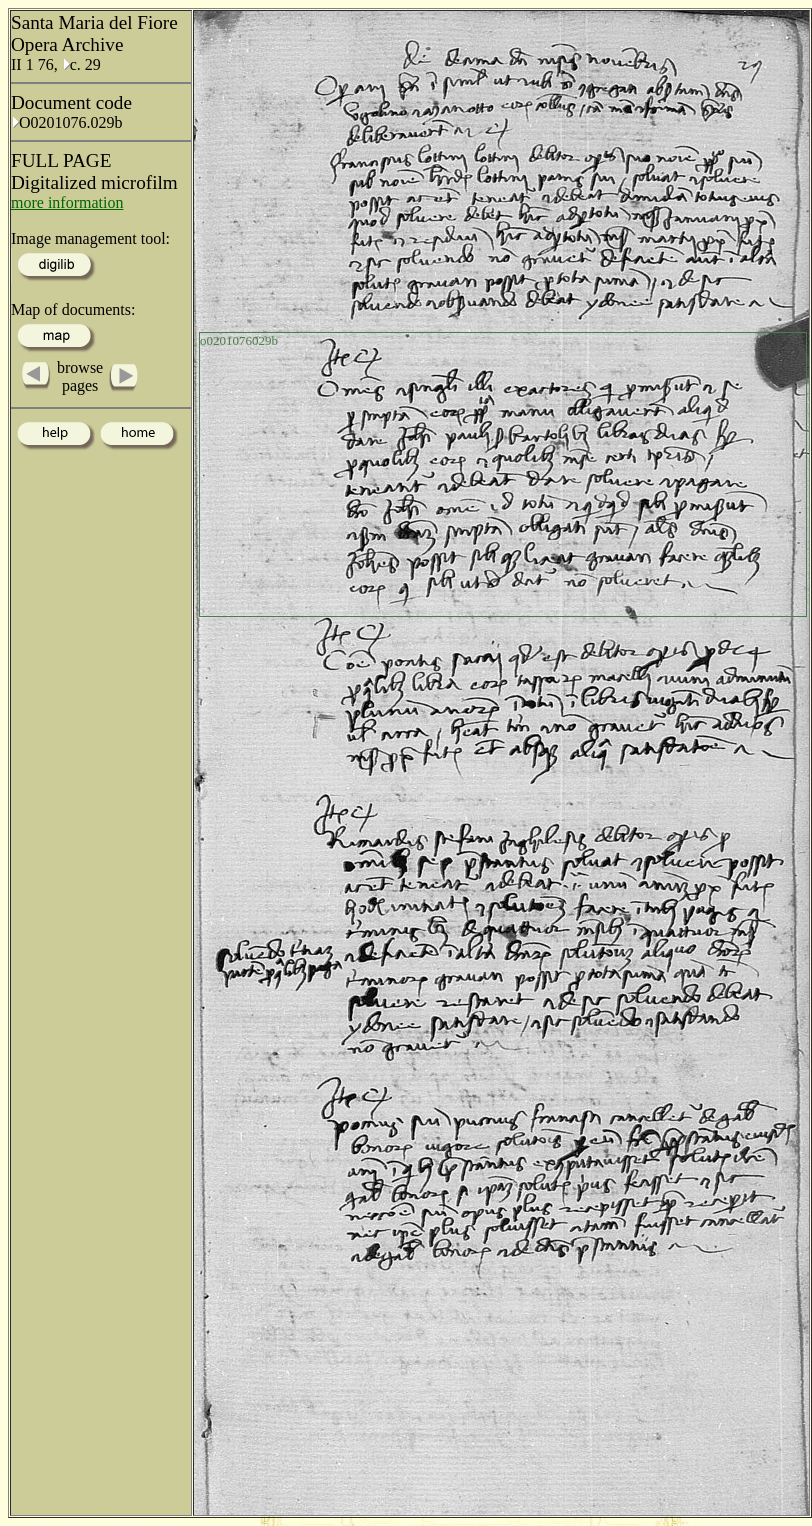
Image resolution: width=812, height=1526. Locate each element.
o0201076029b (239, 340)
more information (67, 202)
